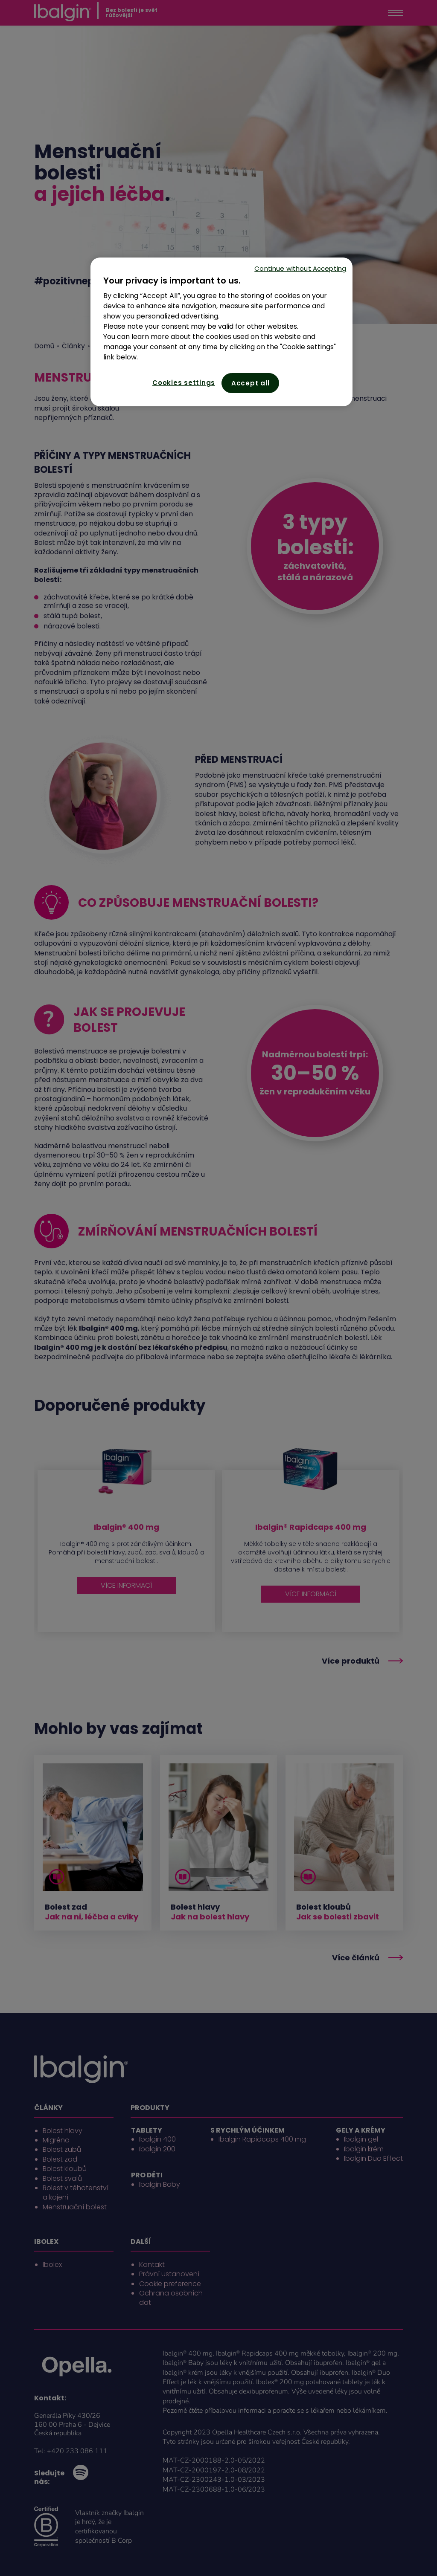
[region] (221, 332)
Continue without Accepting (300, 268)
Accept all (250, 383)
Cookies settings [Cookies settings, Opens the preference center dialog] (183, 382)
